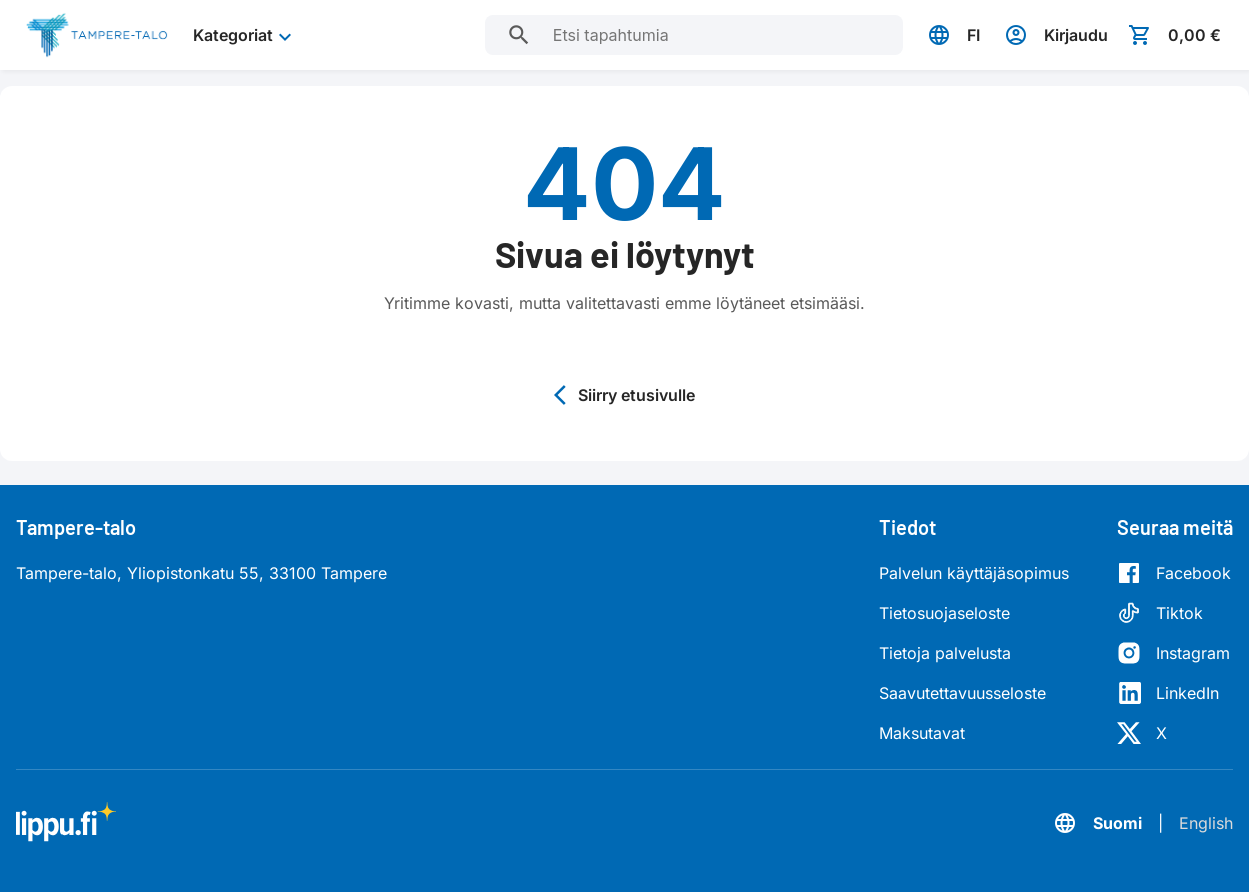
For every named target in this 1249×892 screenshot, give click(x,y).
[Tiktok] (1174, 613)
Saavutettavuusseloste (962, 693)
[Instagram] (1174, 653)
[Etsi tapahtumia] (519, 35)
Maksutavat (922, 733)
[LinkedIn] (1174, 693)
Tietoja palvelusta (945, 653)
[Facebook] (1174, 573)
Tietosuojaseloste (944, 613)
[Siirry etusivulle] (96, 35)
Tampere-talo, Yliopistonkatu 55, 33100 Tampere (201, 573)
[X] (1174, 733)
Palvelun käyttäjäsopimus (974, 573)
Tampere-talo (76, 527)
